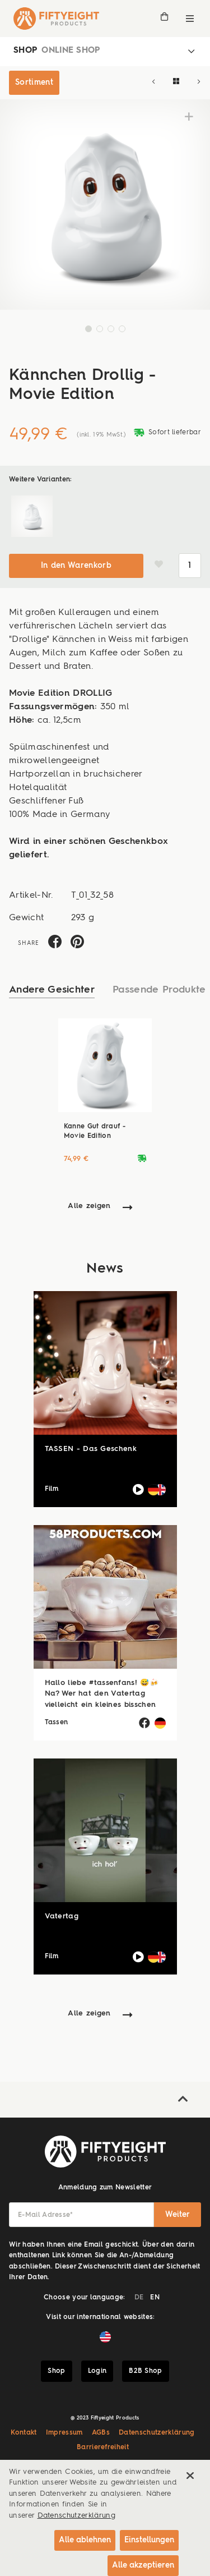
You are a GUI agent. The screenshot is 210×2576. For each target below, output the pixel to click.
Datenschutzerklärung (157, 2433)
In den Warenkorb (76, 566)
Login (97, 2371)
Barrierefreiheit (103, 2447)
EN (155, 2297)
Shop (56, 2371)
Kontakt (23, 2433)
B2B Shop (145, 2371)
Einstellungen (149, 2540)
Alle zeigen (89, 1206)
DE (139, 2297)
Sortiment (34, 82)
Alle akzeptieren (143, 2565)
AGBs (101, 2433)
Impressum (64, 2433)
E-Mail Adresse (45, 2215)
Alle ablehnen (85, 2540)
